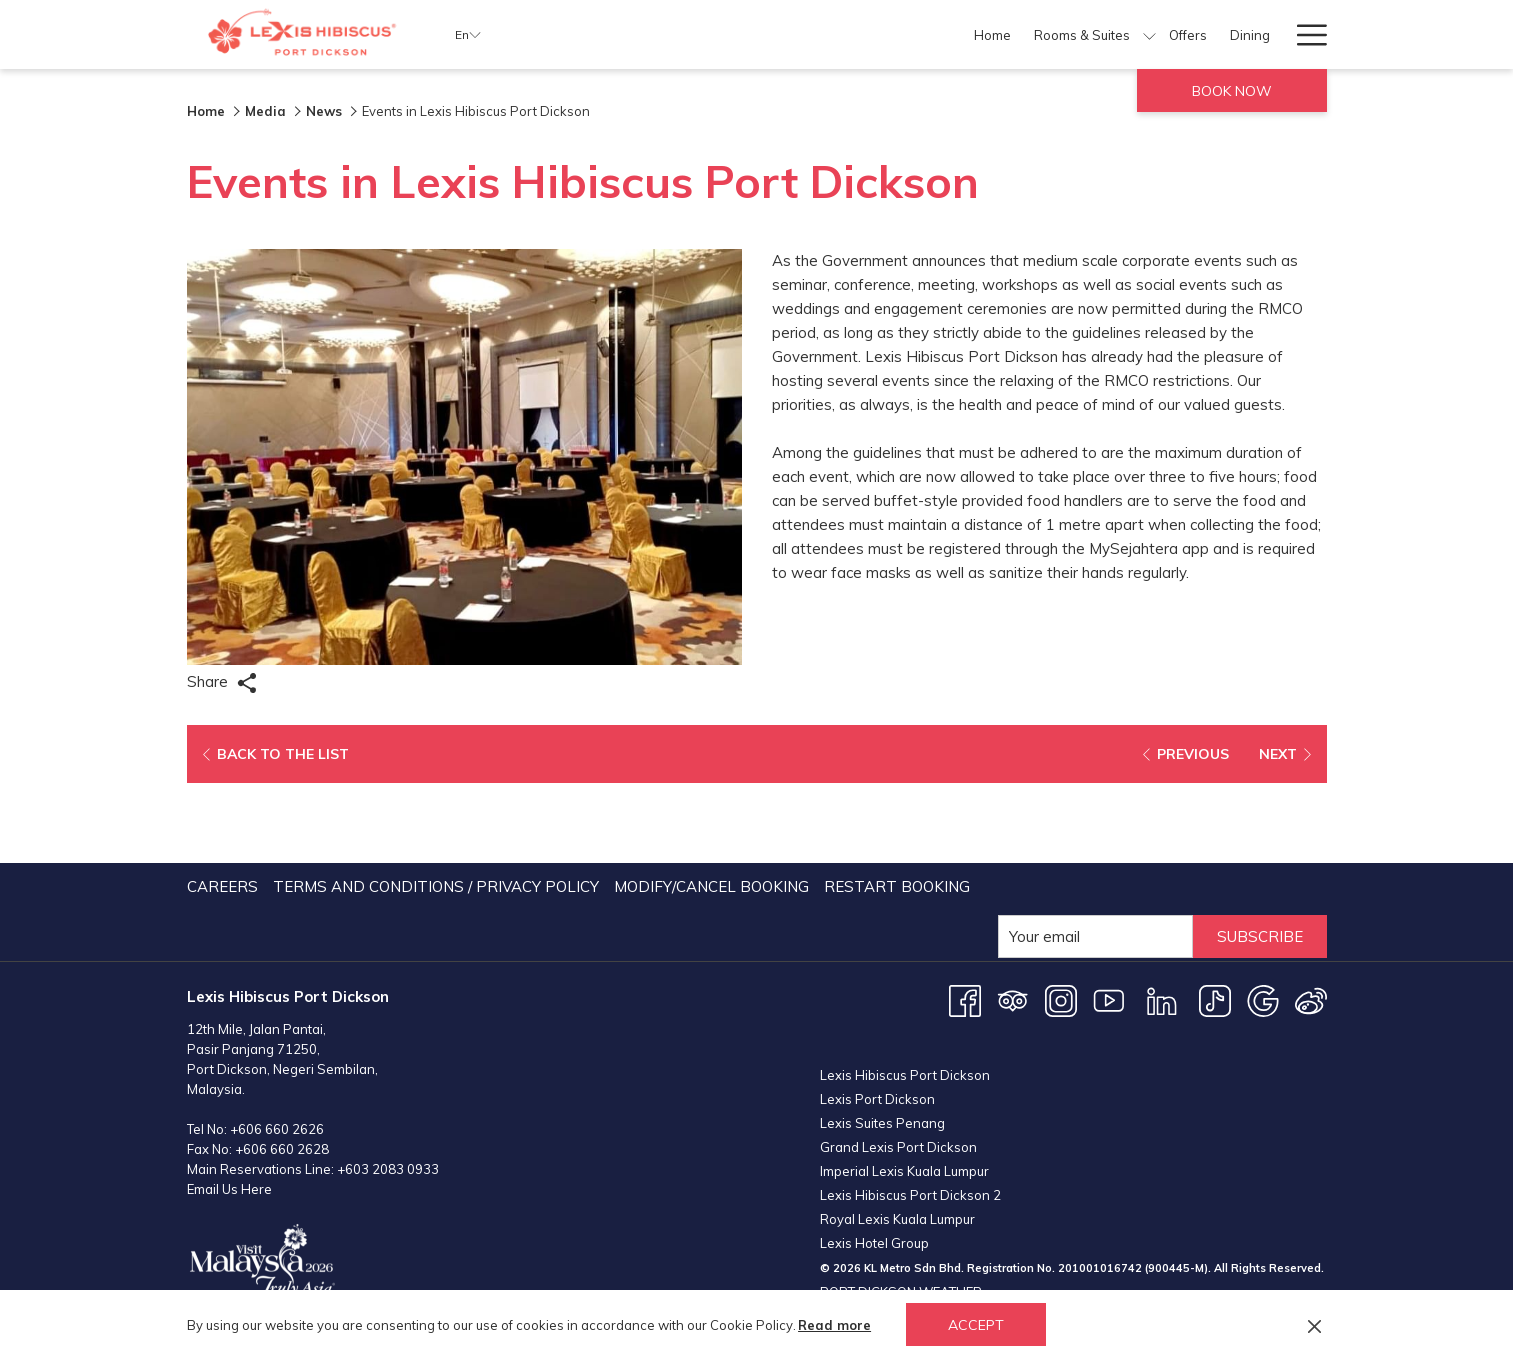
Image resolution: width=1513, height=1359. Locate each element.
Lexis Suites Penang (882, 1020)
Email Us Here (229, 1109)
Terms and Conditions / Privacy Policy (436, 806)
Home (206, 111)
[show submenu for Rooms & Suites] (801, 34)
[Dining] (902, 34)
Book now (1232, 91)
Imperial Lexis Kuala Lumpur (904, 1068)
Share (222, 682)
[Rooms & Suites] (733, 34)
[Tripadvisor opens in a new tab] (1013, 919)
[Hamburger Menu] (1304, 34)
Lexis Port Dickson (877, 996)
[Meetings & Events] (1094, 34)
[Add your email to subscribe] (1095, 856)
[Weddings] (1222, 34)
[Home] (644, 34)
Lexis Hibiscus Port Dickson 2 (910, 1092)
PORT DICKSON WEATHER (1073, 1252)
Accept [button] (976, 1325)
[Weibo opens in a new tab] (1311, 919)
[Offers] (840, 34)
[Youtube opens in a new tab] (1109, 919)
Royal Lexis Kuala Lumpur (897, 1116)
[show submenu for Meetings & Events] (1170, 34)
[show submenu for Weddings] (1273, 34)
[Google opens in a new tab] (1263, 919)
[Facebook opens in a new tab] (965, 919)
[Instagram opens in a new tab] (1061, 919)
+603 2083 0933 (388, 1089)
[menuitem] (225, 807)
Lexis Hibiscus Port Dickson (905, 972)
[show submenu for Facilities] (1017, 34)
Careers (222, 806)
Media (265, 111)
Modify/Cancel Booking (711, 806)
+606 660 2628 (282, 1069)
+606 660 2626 (277, 1049)
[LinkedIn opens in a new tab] (1162, 919)
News (324, 111)
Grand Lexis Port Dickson (898, 1044)
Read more (834, 1325)
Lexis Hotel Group (874, 1140)
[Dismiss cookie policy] (1314, 1325)
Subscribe (1260, 856)
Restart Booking (897, 806)
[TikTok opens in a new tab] (1215, 919)
